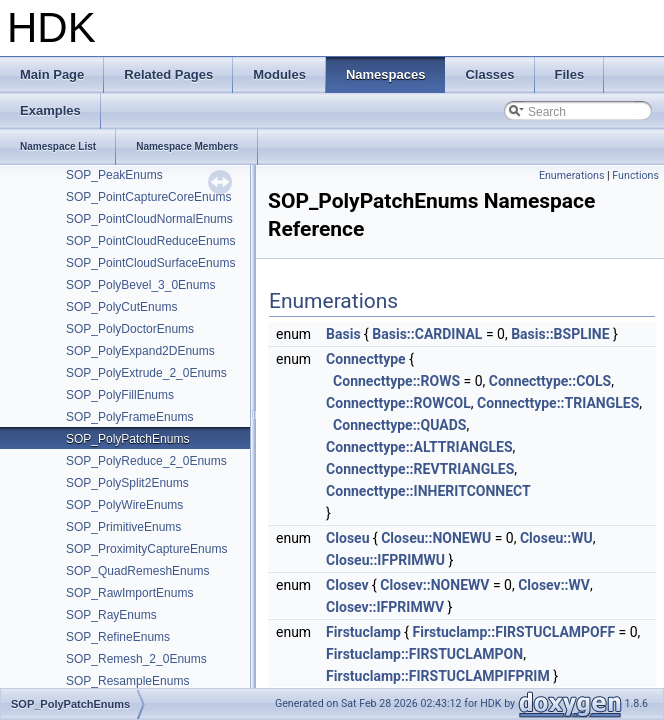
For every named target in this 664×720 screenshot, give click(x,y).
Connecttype (366, 359)
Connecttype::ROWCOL (398, 403)
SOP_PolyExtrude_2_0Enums (146, 373)
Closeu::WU (556, 538)
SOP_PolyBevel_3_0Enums (140, 285)
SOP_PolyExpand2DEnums (140, 351)
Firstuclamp (363, 632)
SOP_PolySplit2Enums (127, 483)
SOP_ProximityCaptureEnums (146, 549)
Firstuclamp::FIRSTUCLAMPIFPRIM (438, 676)
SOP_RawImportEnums (129, 593)
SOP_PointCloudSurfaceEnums (150, 263)
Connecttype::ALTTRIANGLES (419, 447)
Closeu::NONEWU (436, 538)
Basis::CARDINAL (427, 334)
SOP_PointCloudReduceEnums (150, 241)
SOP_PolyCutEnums (121, 307)
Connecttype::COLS (550, 381)
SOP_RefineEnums (118, 637)
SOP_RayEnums (111, 615)
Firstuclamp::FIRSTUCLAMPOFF (514, 632)
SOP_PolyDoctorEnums (130, 329)
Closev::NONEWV (434, 585)
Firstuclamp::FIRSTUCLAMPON (424, 654)
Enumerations (572, 175)
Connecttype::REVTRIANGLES (420, 469)
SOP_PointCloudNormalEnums (149, 219)
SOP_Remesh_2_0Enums (136, 659)
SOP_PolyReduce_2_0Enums (146, 461)
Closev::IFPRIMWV (385, 607)
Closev (347, 585)
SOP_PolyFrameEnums (129, 417)
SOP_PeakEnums (114, 175)
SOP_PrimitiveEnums (123, 527)
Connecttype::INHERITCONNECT (428, 491)
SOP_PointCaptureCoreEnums (148, 197)
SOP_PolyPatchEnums (127, 439)
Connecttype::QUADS (399, 425)
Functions (635, 175)
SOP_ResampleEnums (127, 681)
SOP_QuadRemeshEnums (137, 571)
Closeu (347, 538)
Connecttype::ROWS (396, 381)
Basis (343, 334)
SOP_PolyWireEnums (124, 505)
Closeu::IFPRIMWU (385, 560)
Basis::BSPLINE (560, 334)
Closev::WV (554, 585)
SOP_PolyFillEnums (120, 395)
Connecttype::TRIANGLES (558, 403)
